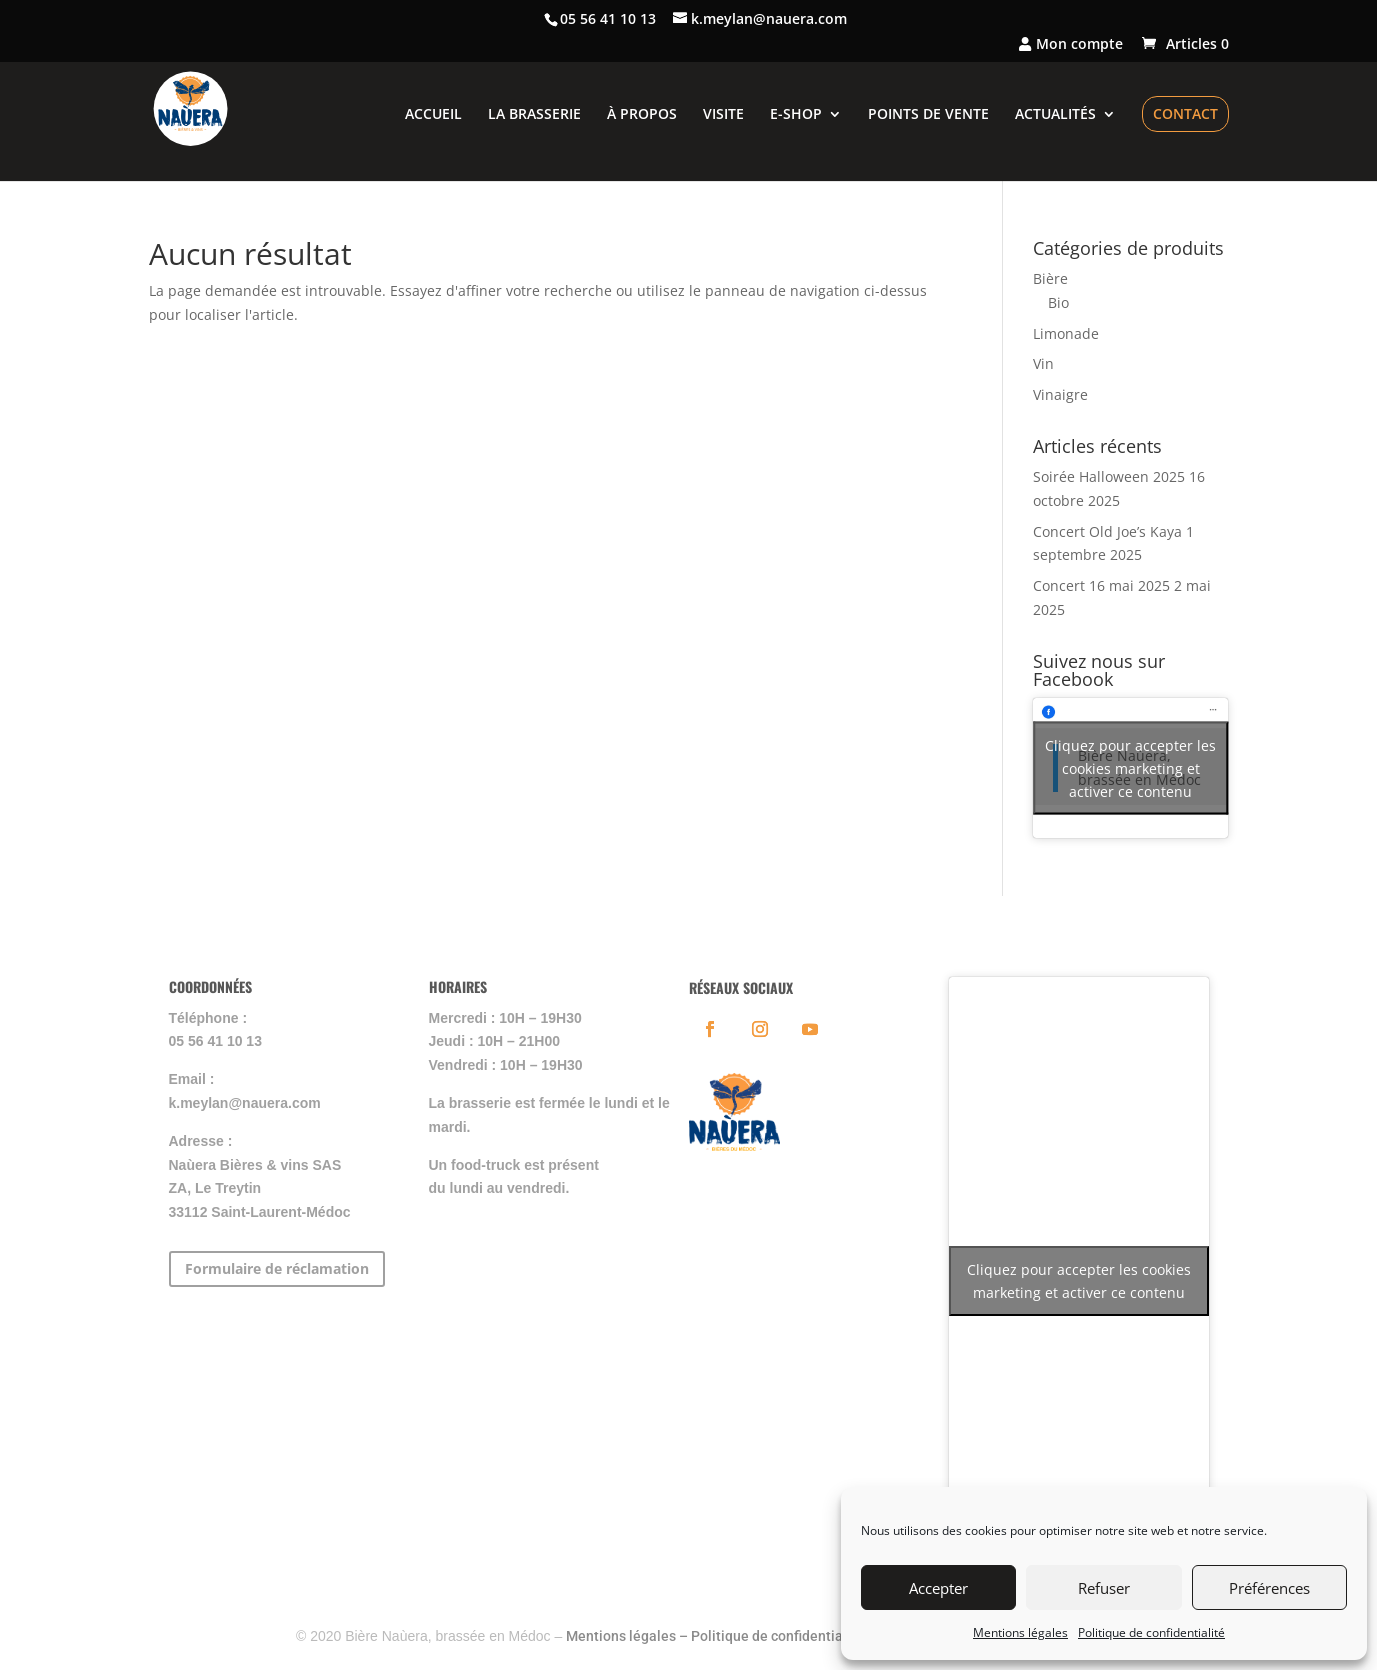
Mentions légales (1020, 1632)
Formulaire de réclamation (277, 1268)
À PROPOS (642, 115)
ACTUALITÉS (1055, 115)
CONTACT (1185, 113)
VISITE (723, 115)
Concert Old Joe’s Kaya (1107, 531)
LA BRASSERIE (534, 115)
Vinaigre (1060, 394)
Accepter (938, 1588)
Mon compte (1070, 45)
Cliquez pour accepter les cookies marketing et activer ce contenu (1130, 767)
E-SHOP (796, 115)
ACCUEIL (433, 115)
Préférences (1269, 1588)
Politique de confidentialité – (783, 1636)
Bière (1050, 278)
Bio (1058, 302)
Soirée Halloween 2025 (1109, 476)
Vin (1043, 363)
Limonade (1066, 333)
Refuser (1104, 1588)
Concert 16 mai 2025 (1101, 585)
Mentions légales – (628, 1636)
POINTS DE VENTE (928, 115)
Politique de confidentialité (1151, 1632)
